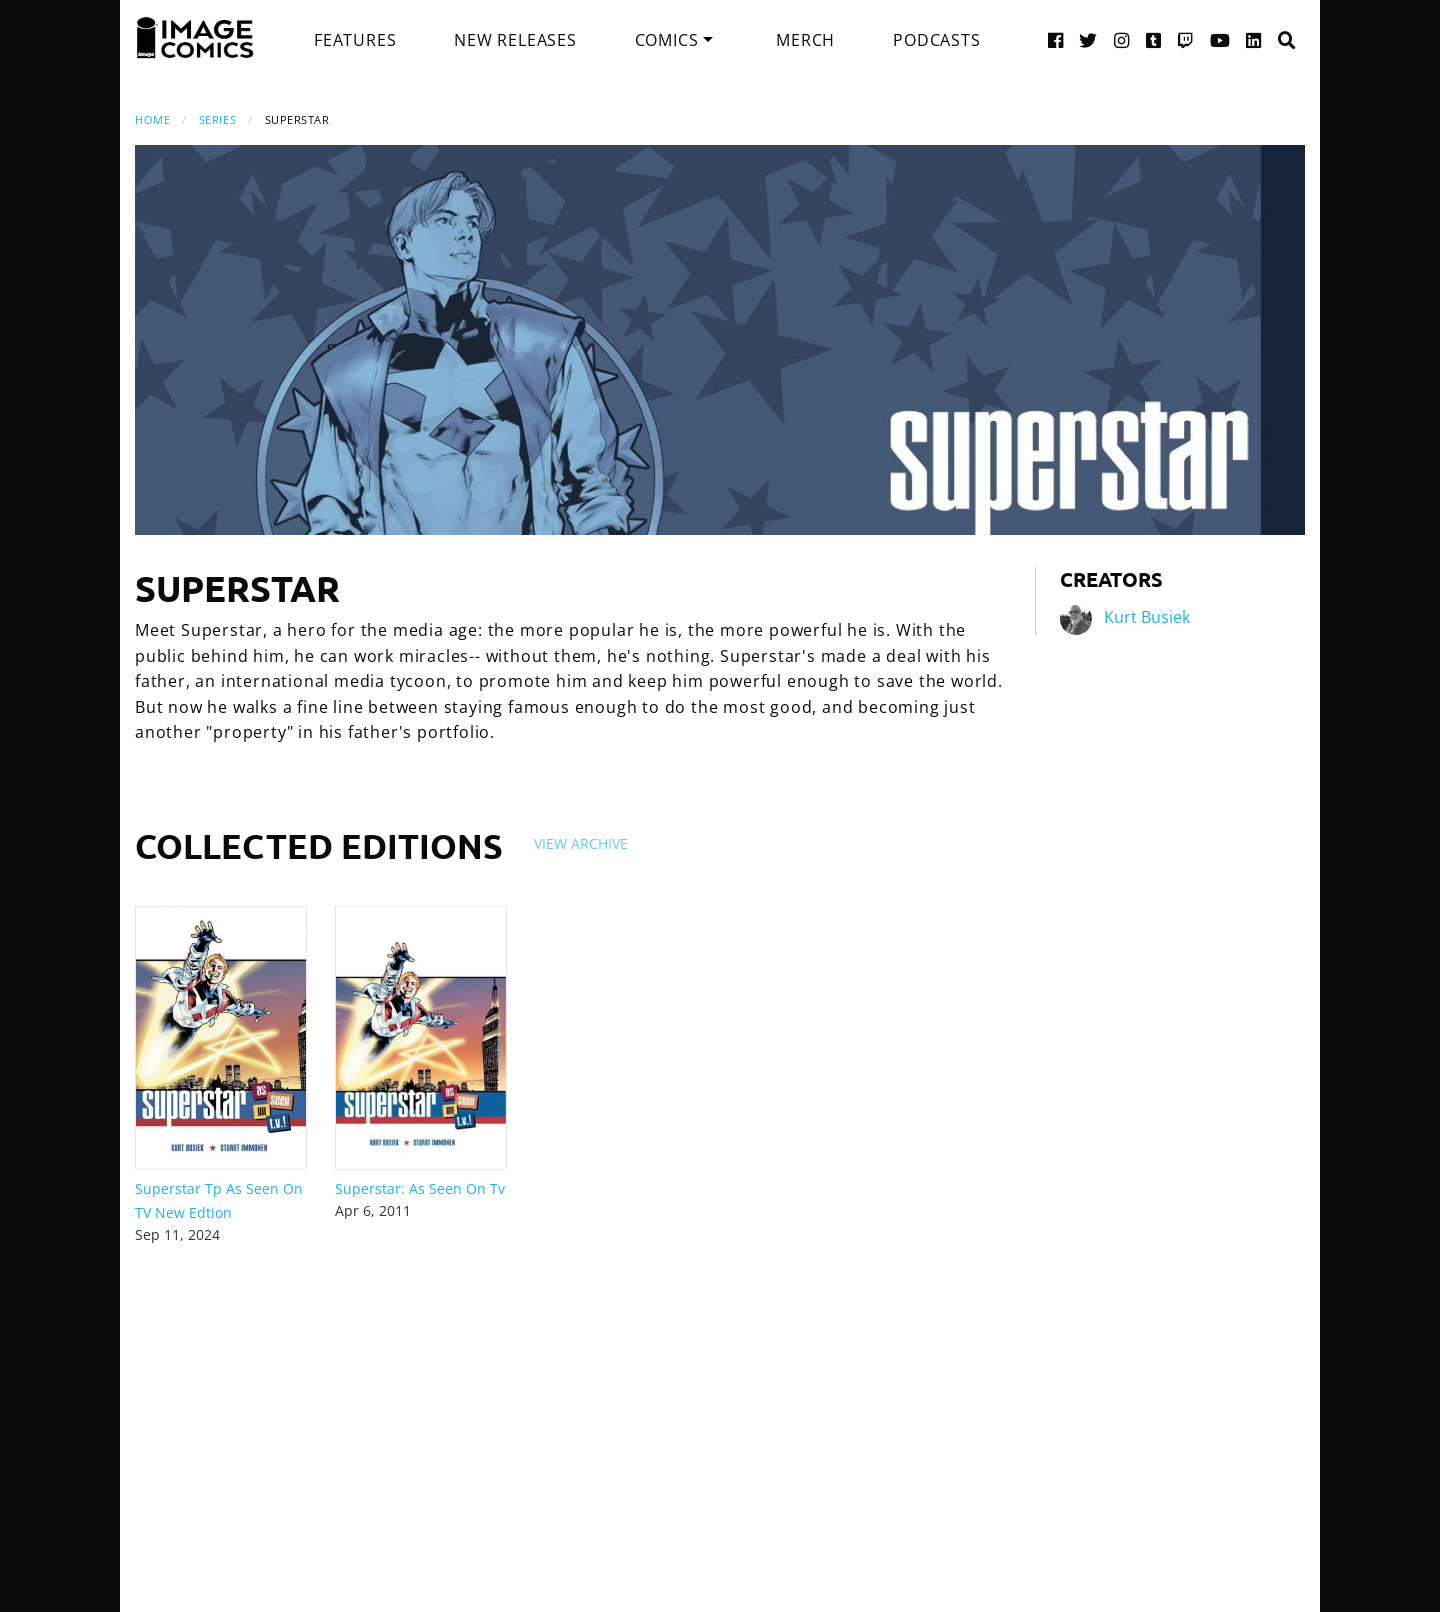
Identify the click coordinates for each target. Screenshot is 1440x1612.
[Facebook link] (1056, 39)
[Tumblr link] (1154, 39)
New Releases (515, 40)
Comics (667, 40)
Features (355, 40)
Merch (805, 40)
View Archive (581, 843)
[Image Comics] (195, 38)
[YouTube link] (1220, 39)
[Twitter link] (1088, 39)
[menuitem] (355, 40)
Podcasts (936, 40)
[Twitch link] (1186, 39)
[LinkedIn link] (1254, 39)
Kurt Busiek (1147, 617)
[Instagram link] (1122, 39)
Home (152, 119)
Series (217, 119)
